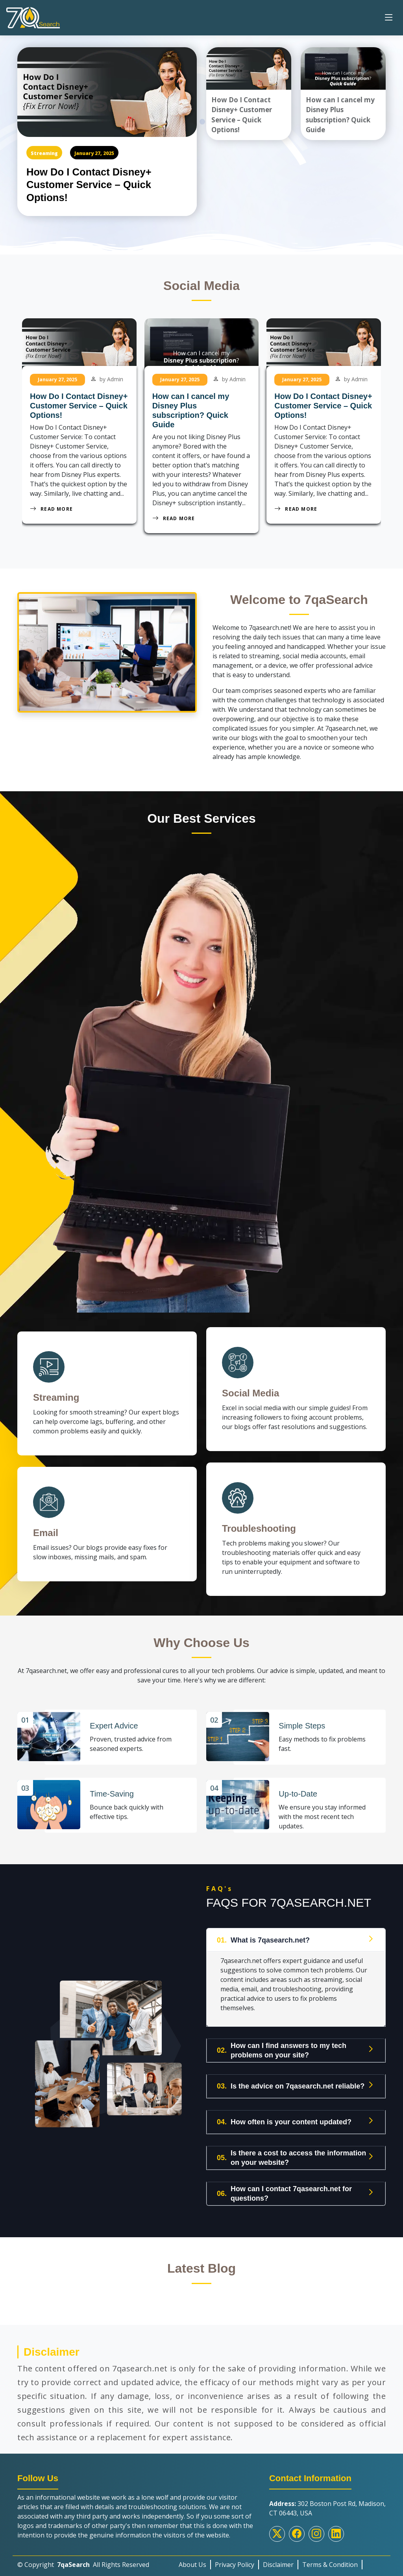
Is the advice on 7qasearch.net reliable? (290, 2081)
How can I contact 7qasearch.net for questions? (284, 2188)
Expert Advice (114, 1722)
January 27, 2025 (94, 153)
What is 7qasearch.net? (263, 1935)
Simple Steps (302, 1722)
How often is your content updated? (284, 2117)
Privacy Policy (234, 2559)
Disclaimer (278, 2559)
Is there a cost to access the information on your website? (291, 2152)
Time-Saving (112, 1789)
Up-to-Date (298, 1789)
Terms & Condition (330, 2559)
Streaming (44, 153)
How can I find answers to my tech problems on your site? (281, 2045)
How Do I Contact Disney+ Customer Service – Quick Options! (92, 184)
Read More (51, 509)
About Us (192, 2559)
